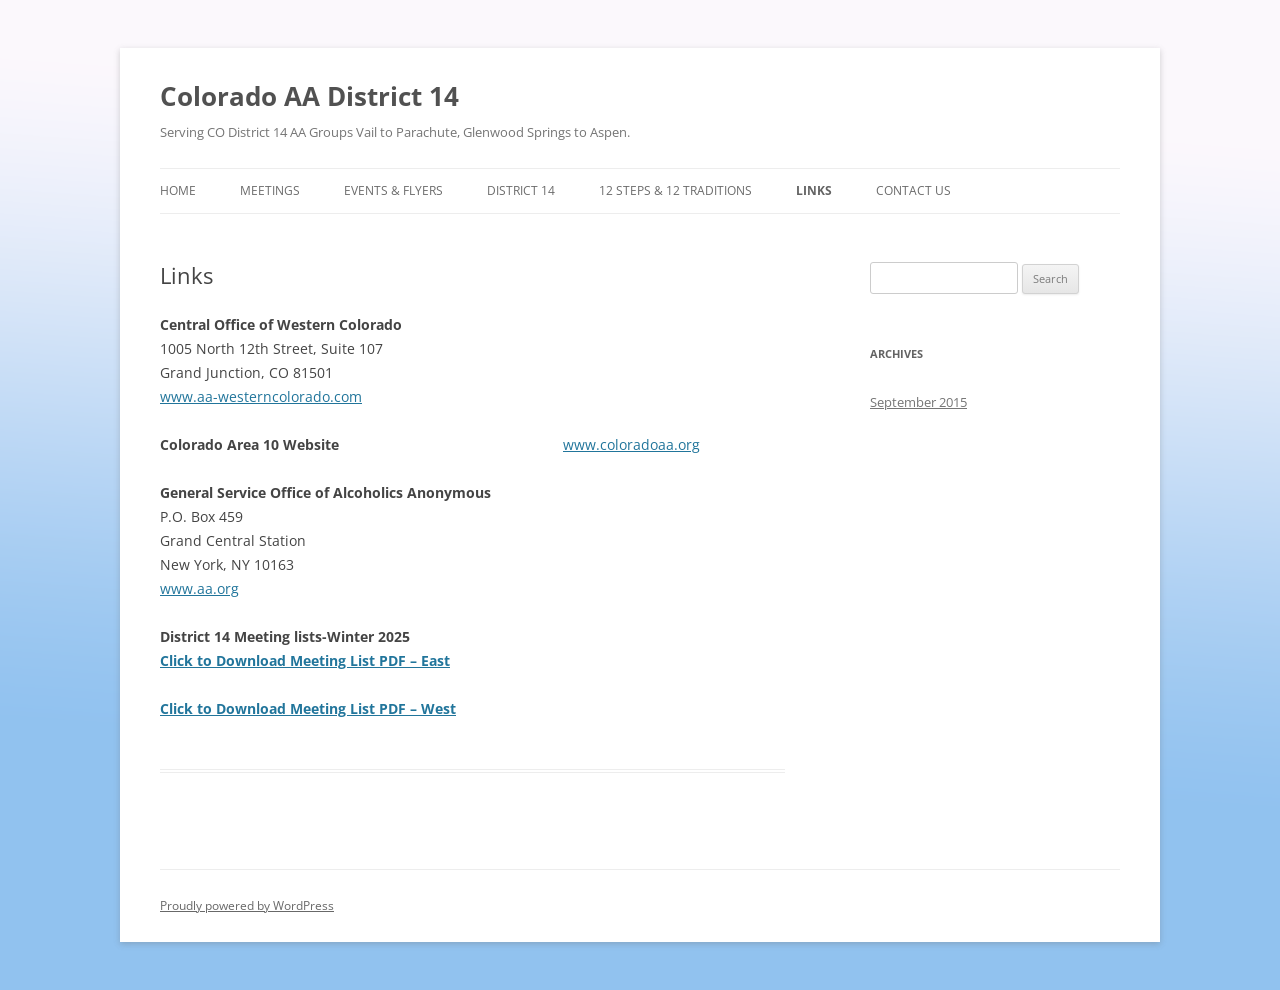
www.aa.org (199, 588)
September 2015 (918, 402)
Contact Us (913, 190)
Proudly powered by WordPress (247, 905)
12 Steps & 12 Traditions (675, 190)
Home (178, 190)
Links (814, 190)
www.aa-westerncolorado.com (261, 396)
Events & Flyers (393, 190)
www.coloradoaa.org (631, 444)
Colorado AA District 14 (309, 96)
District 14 (521, 190)
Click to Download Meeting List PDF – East (305, 660)
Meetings (270, 190)
